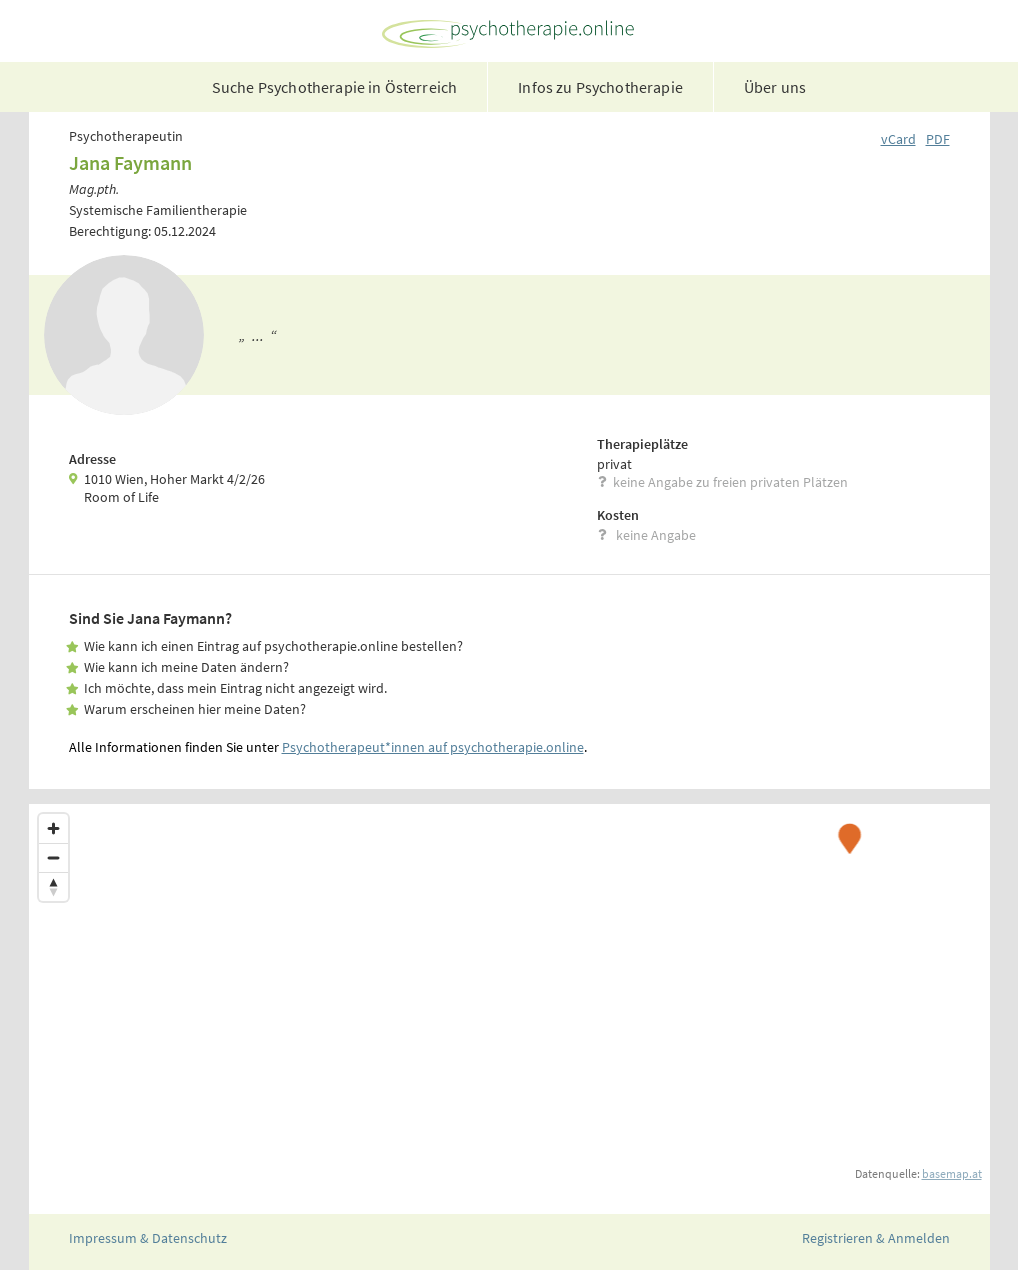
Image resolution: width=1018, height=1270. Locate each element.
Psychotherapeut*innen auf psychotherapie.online (433, 747)
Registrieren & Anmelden (876, 1238)
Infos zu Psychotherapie (600, 87)
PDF (938, 139)
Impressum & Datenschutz (148, 1238)
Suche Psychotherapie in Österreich (334, 87)
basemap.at (952, 1173)
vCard (898, 139)
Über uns (775, 87)
